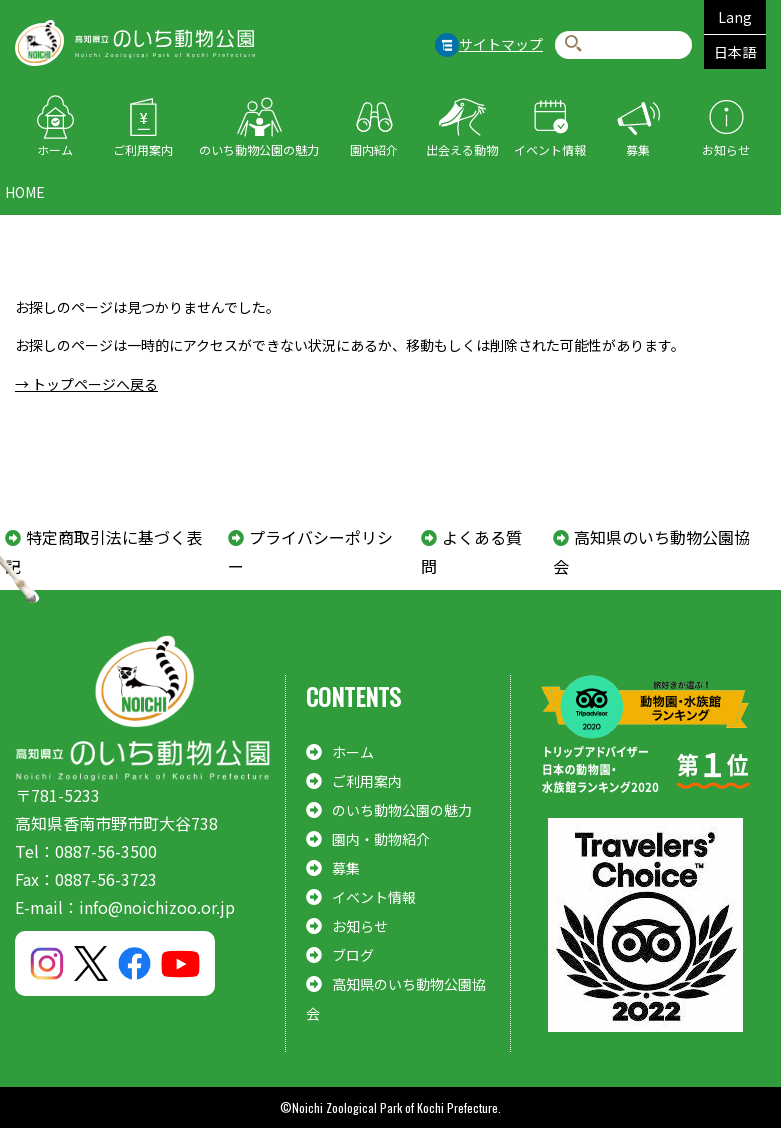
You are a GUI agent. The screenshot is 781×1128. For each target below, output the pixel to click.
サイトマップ (501, 44)
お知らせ (726, 149)
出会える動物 (462, 149)
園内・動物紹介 (381, 839)
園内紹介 (374, 149)
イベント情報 (550, 149)
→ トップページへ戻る (86, 384)
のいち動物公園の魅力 (259, 149)
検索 (573, 44)
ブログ (353, 955)
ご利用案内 (143, 149)
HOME (25, 192)
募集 (638, 149)
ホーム (55, 149)
